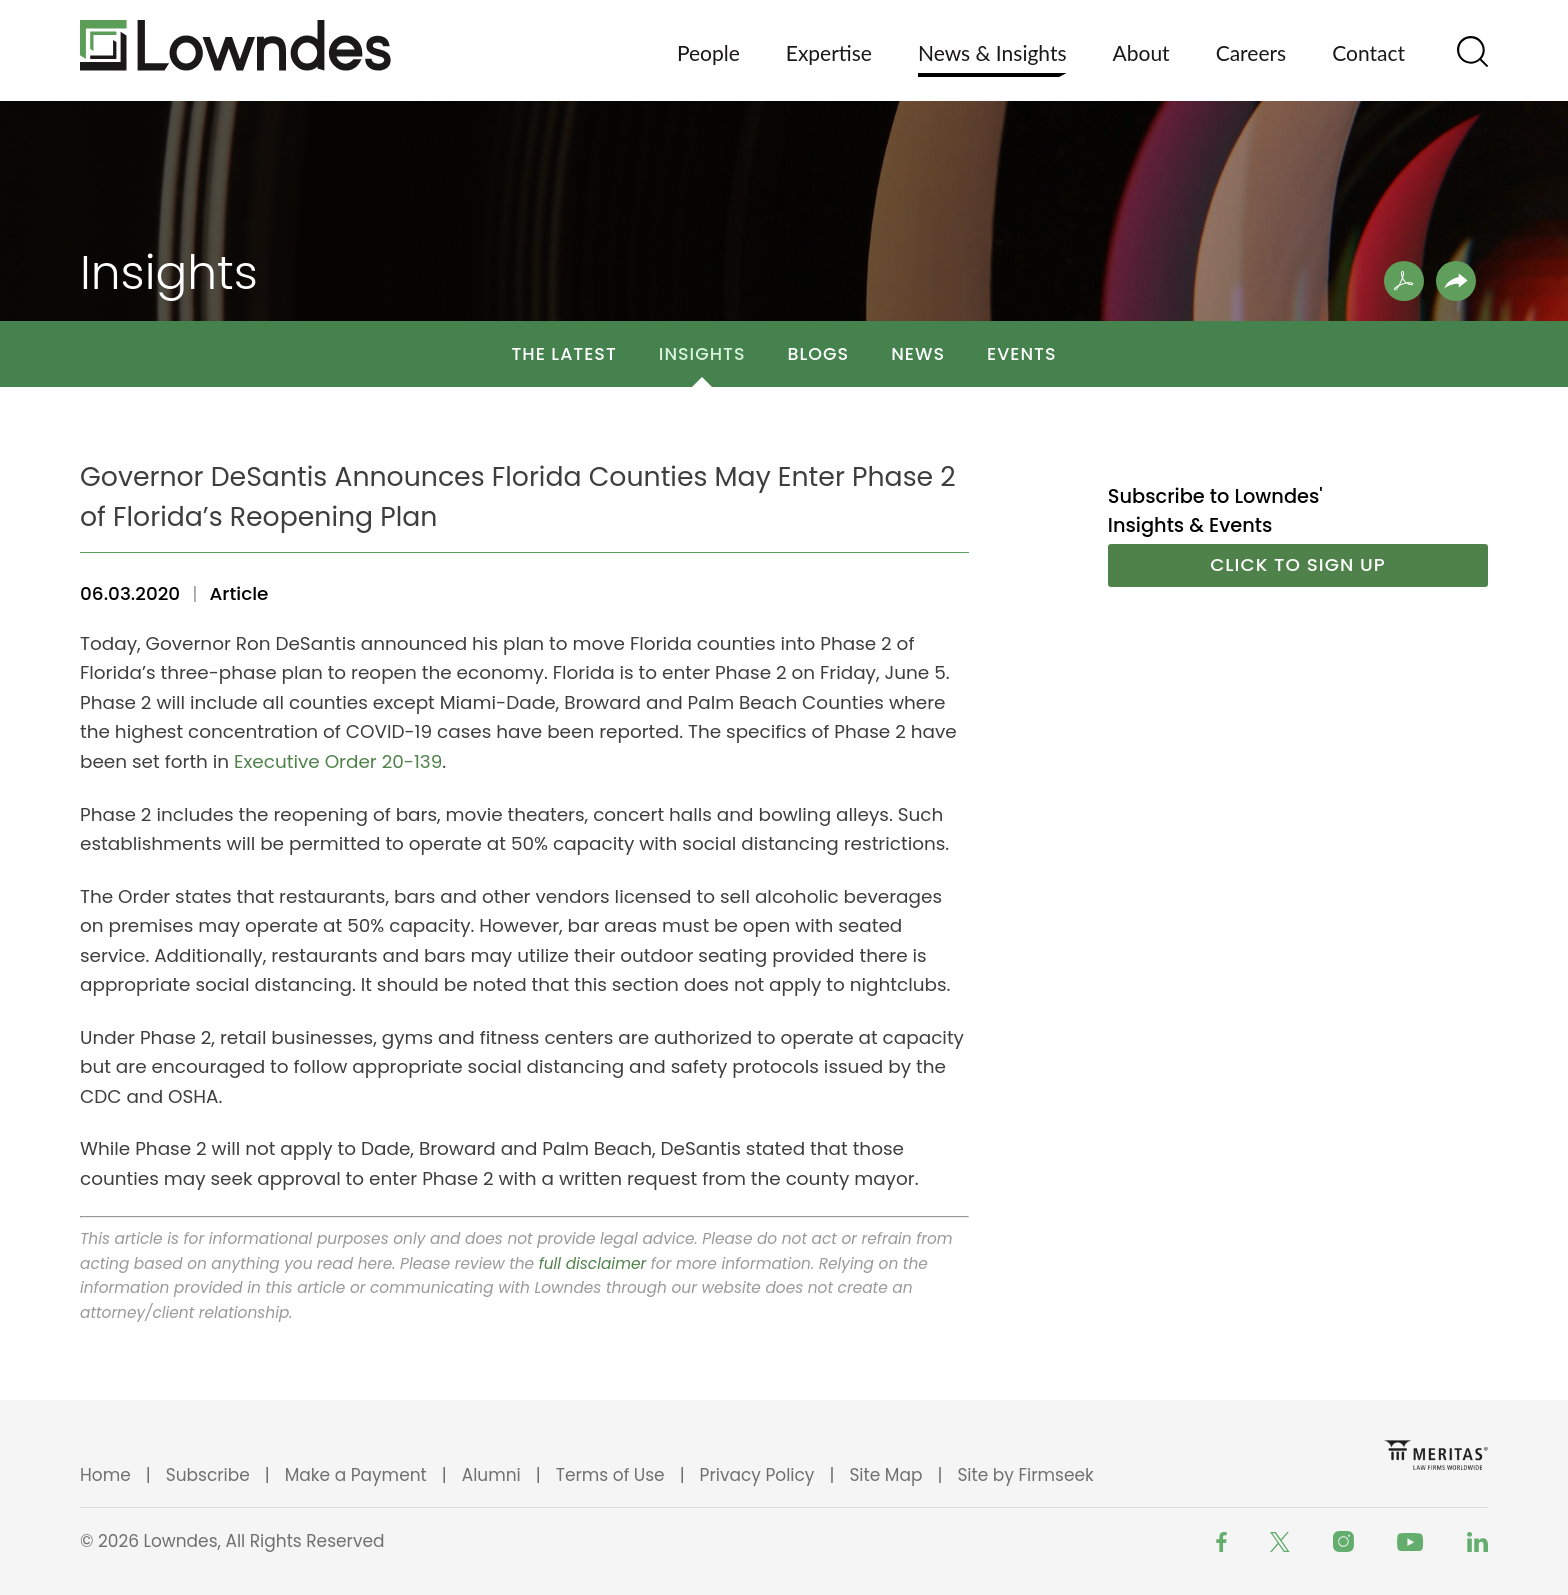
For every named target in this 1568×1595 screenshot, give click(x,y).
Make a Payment (356, 1475)
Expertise (829, 52)
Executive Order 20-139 (338, 761)
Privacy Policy (757, 1475)
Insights (702, 354)
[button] (1456, 281)
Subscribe (208, 1475)
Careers (1251, 52)
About (1141, 52)
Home (105, 1475)
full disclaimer (593, 1263)
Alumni (491, 1475)
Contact (1368, 52)
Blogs (819, 354)
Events (1022, 354)
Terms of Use (610, 1475)
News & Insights (992, 52)
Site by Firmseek (1025, 1475)
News (918, 354)
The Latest (563, 354)
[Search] (1472, 51)
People (708, 52)
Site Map (885, 1475)
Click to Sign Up (1298, 564)
